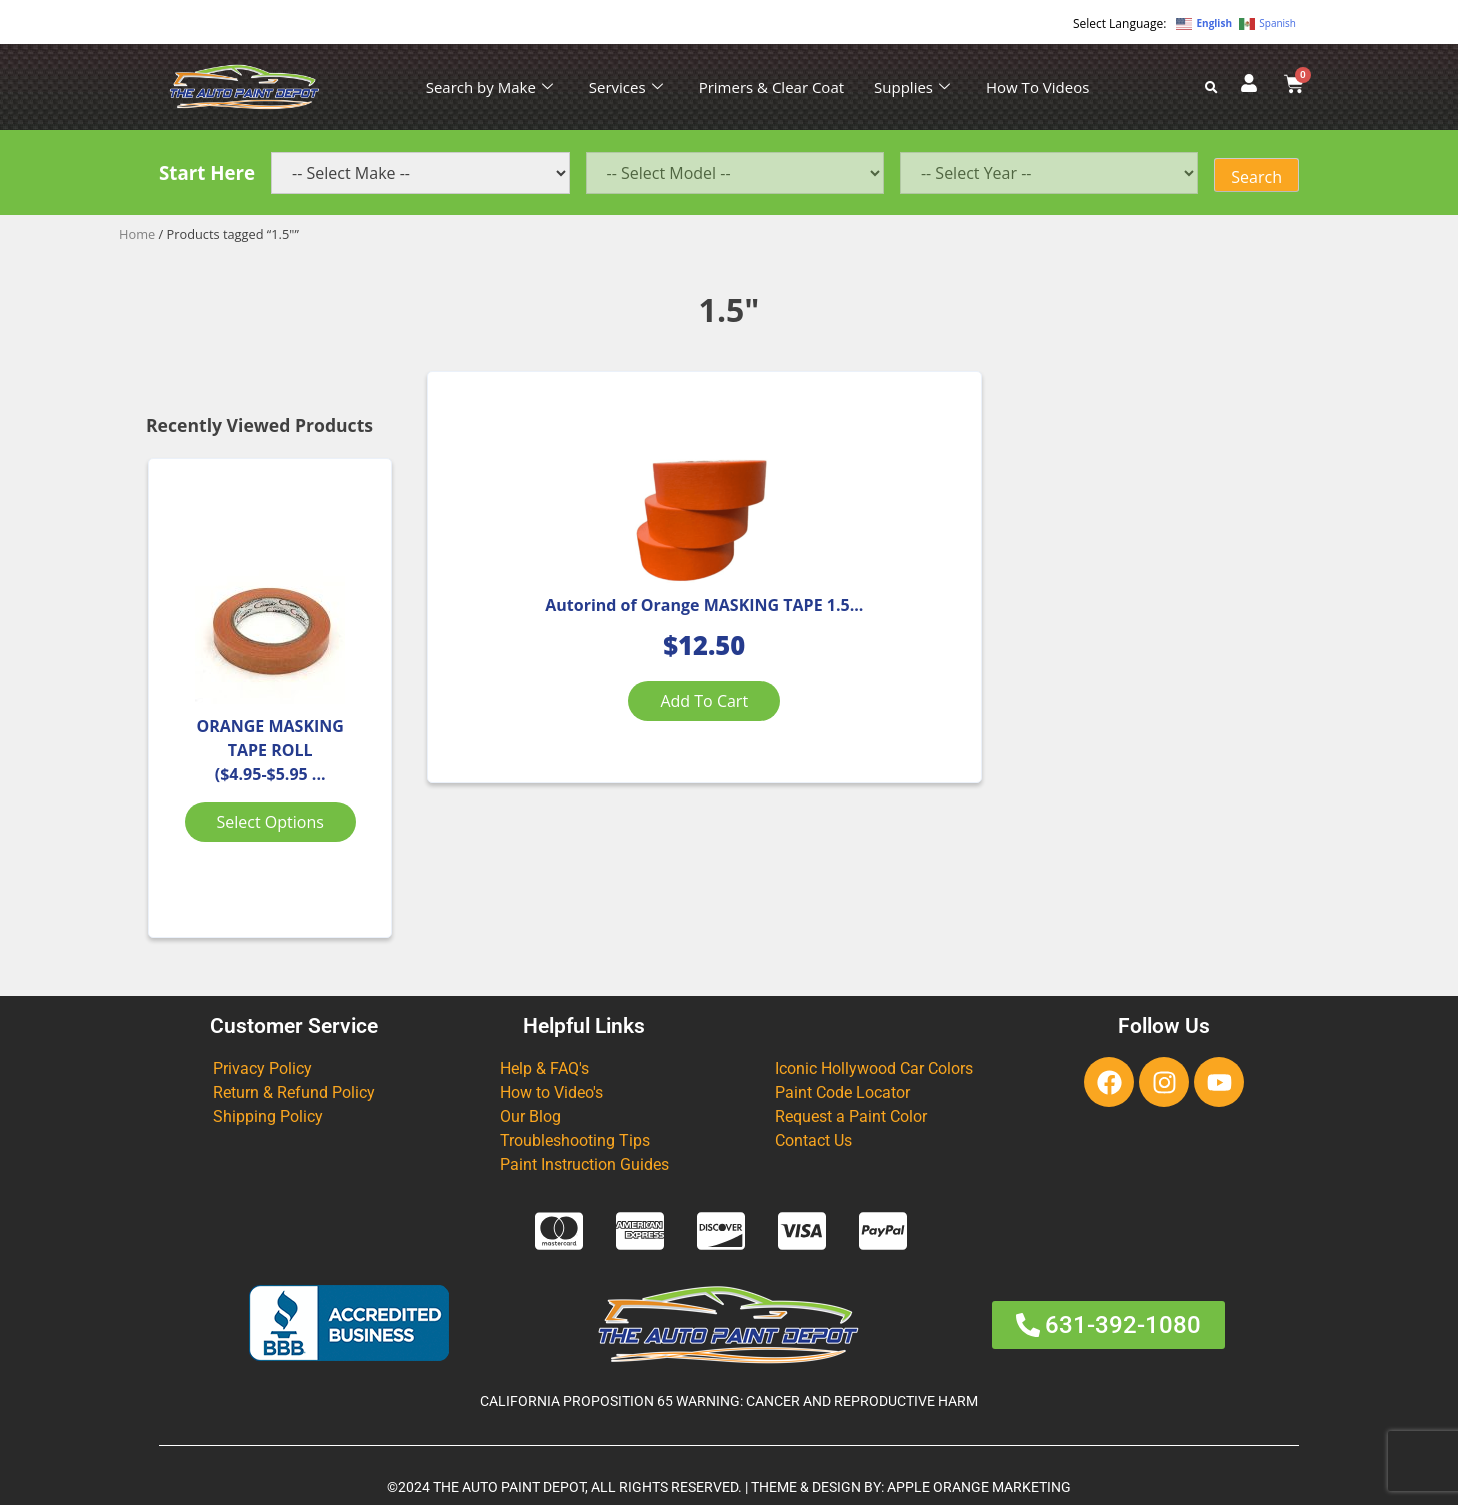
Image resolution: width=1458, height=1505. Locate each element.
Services (626, 87)
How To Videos (1037, 87)
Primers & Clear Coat (771, 87)
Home (137, 234)
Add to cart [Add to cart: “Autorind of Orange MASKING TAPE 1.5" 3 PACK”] (573, 751)
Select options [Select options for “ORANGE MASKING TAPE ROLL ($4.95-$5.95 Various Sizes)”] (270, 822)
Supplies (912, 87)
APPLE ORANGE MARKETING (979, 1487)
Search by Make (489, 87)
